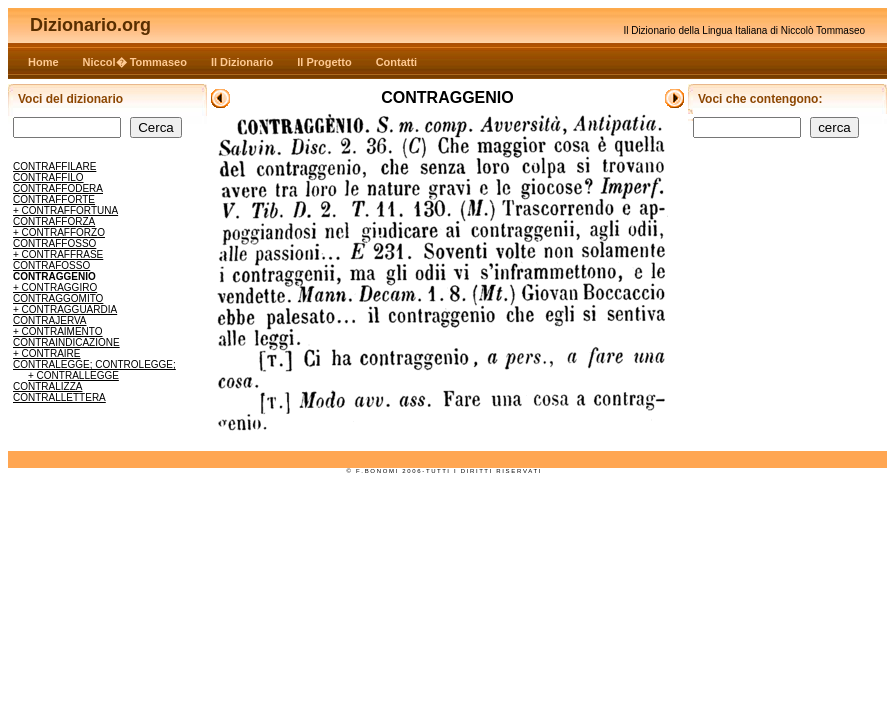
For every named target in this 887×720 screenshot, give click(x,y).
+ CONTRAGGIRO (55, 287)
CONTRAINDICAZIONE (66, 342)
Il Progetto (324, 62)
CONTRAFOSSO (51, 265)
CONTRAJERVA (50, 320)
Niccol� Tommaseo (135, 62)
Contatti (397, 62)
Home (43, 62)
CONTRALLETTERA (59, 397)
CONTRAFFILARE (54, 166)
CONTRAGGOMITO (58, 298)
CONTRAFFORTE (54, 199)
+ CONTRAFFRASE (58, 254)
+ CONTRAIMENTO (58, 331)
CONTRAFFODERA (58, 188)
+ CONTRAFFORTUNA (65, 210)
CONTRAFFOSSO (54, 243)
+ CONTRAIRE (47, 353)
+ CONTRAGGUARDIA (65, 309)
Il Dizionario (242, 62)
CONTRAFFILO (48, 177)
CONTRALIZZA (47, 386)
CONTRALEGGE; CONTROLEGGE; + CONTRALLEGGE (94, 370)
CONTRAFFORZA (54, 221)
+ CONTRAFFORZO (59, 232)
